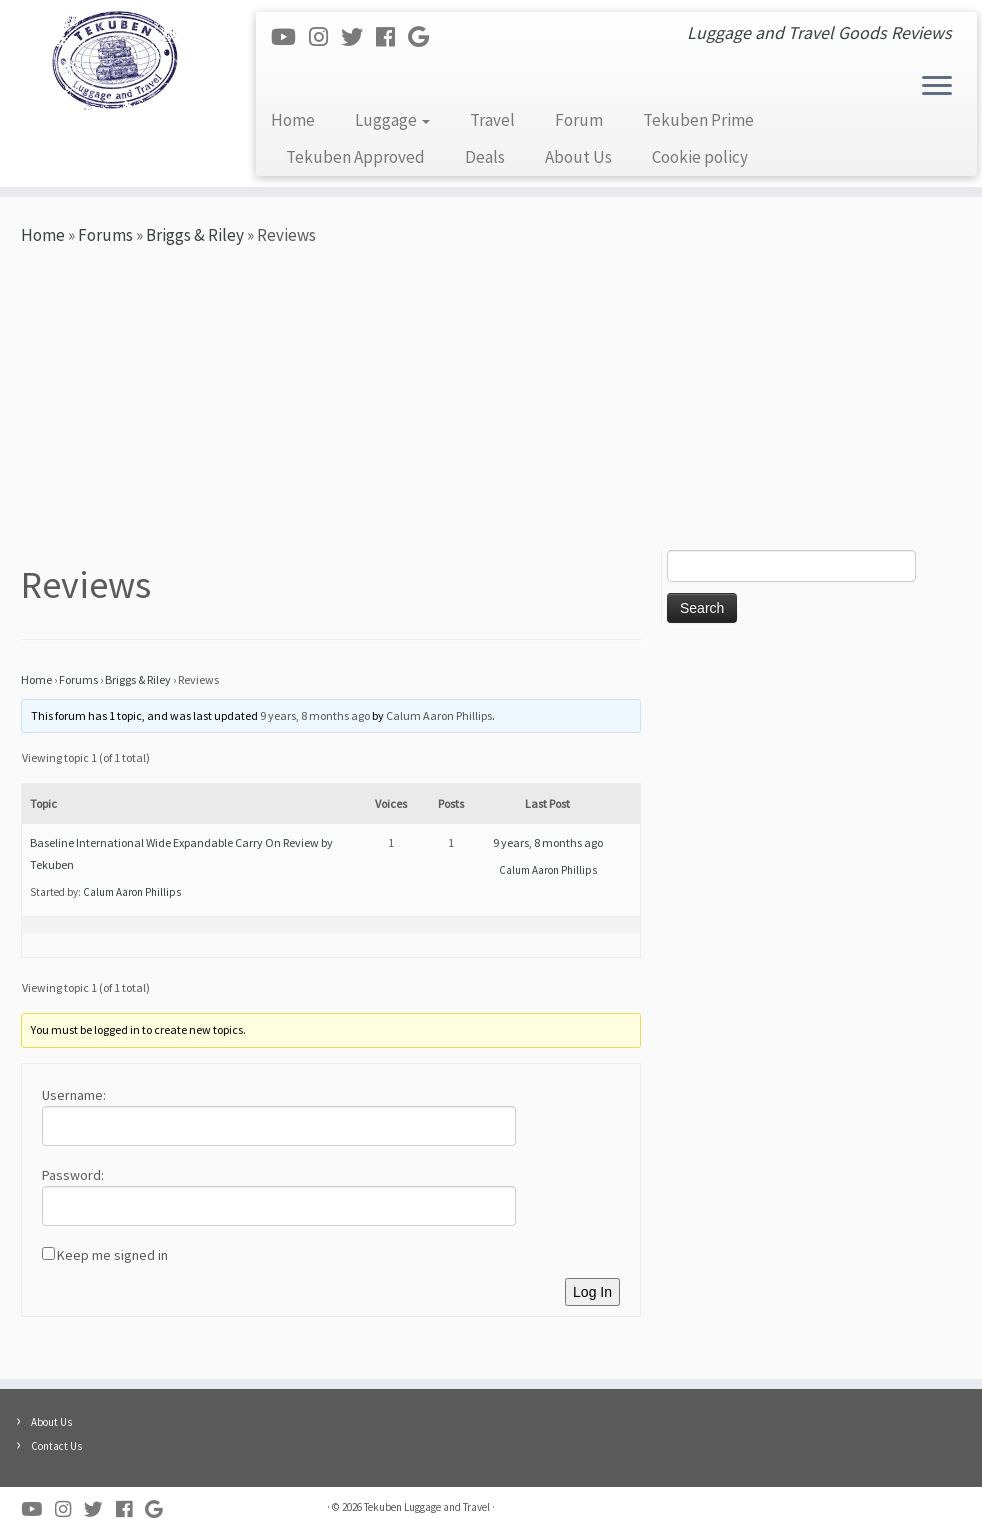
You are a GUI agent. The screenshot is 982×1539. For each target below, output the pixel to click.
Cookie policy (700, 157)
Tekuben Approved (355, 157)
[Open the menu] (937, 87)
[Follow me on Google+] (425, 37)
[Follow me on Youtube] (290, 37)
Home (293, 120)
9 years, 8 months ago (315, 715)
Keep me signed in (112, 1255)
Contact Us (56, 1446)
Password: (73, 1175)
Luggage (392, 120)
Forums (105, 235)
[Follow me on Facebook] (392, 37)
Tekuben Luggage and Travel (427, 1507)
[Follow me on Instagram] (325, 37)
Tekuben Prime (698, 120)
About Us (578, 157)
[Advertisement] (491, 400)
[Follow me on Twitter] (358, 37)
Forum (579, 120)
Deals (485, 157)
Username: (74, 1095)
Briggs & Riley (195, 235)
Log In (592, 1292)
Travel (492, 120)
